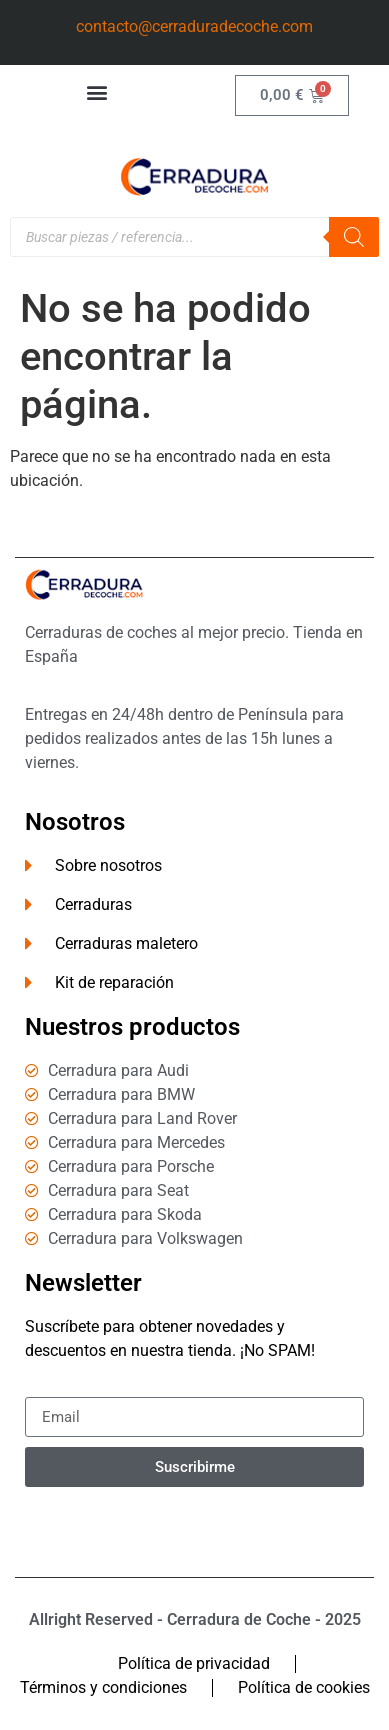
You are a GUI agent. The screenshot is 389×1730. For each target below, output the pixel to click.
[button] (97, 91)
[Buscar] (354, 237)
